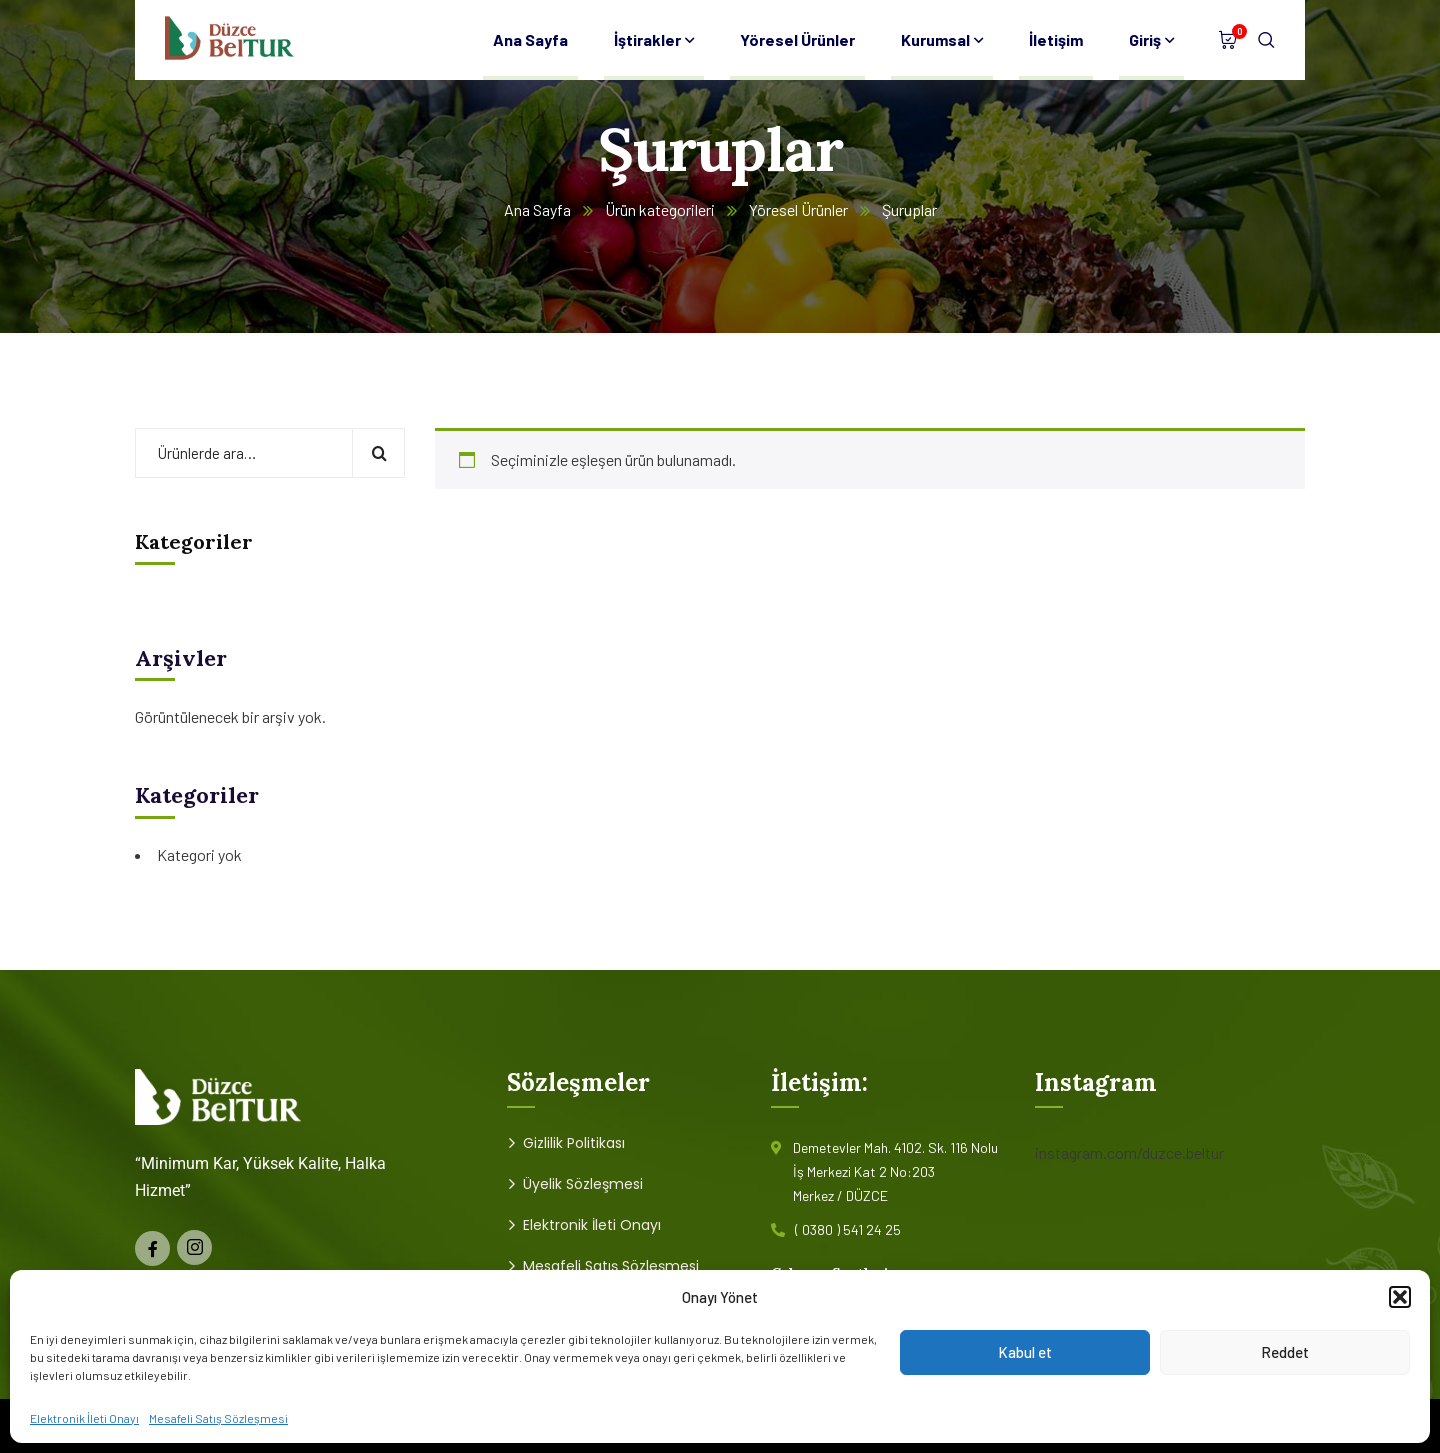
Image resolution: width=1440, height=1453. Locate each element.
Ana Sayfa (537, 209)
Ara (378, 453)
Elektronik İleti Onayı (84, 1418)
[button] (1400, 1297)
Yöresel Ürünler (798, 209)
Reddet (1285, 1352)
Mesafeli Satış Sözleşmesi (218, 1418)
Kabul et (1025, 1352)
